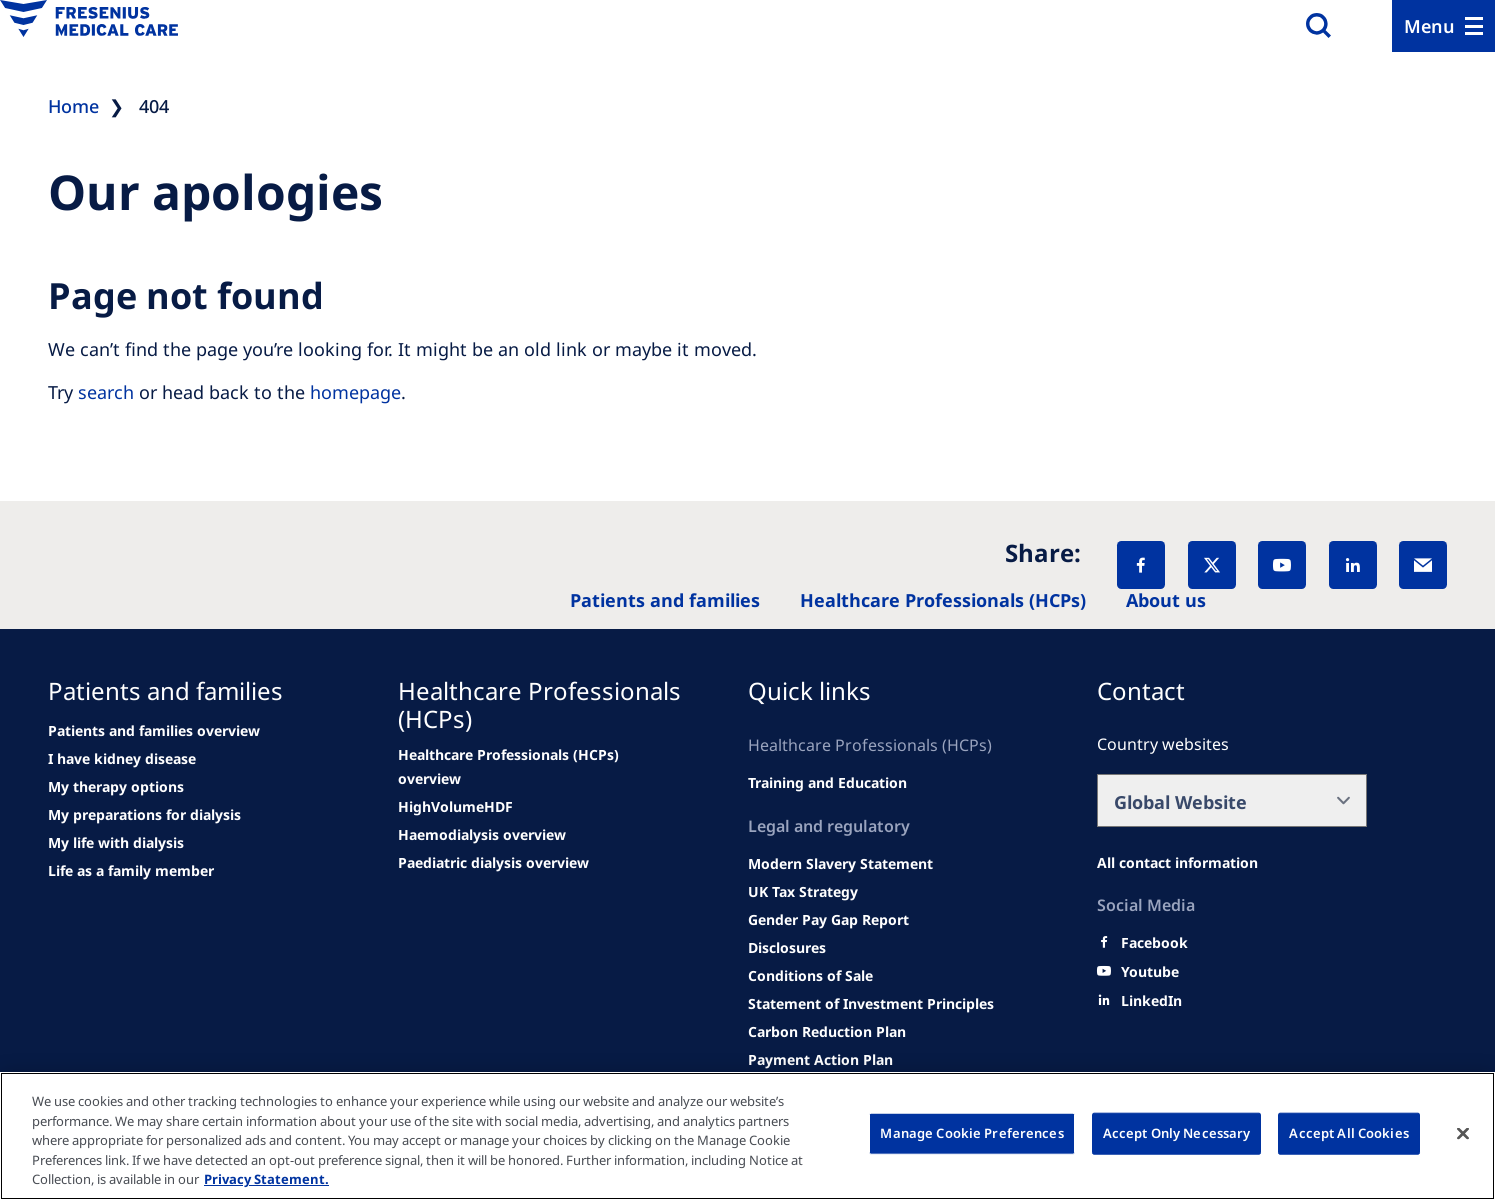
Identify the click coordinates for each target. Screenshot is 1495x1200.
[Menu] (1443, 26)
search (106, 392)
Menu (1429, 26)
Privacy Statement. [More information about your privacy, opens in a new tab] (266, 1179)
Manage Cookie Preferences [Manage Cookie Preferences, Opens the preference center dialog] (971, 1133)
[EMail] (1423, 565)
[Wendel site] (122, 759)
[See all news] (144, 815)
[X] (1212, 565)
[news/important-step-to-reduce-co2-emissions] (154, 731)
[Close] (1463, 1134)
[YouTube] (1282, 565)
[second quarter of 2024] (116, 787)
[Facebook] (1141, 565)
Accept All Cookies (1348, 1133)
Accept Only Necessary (1177, 1133)
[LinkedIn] (1353, 565)
